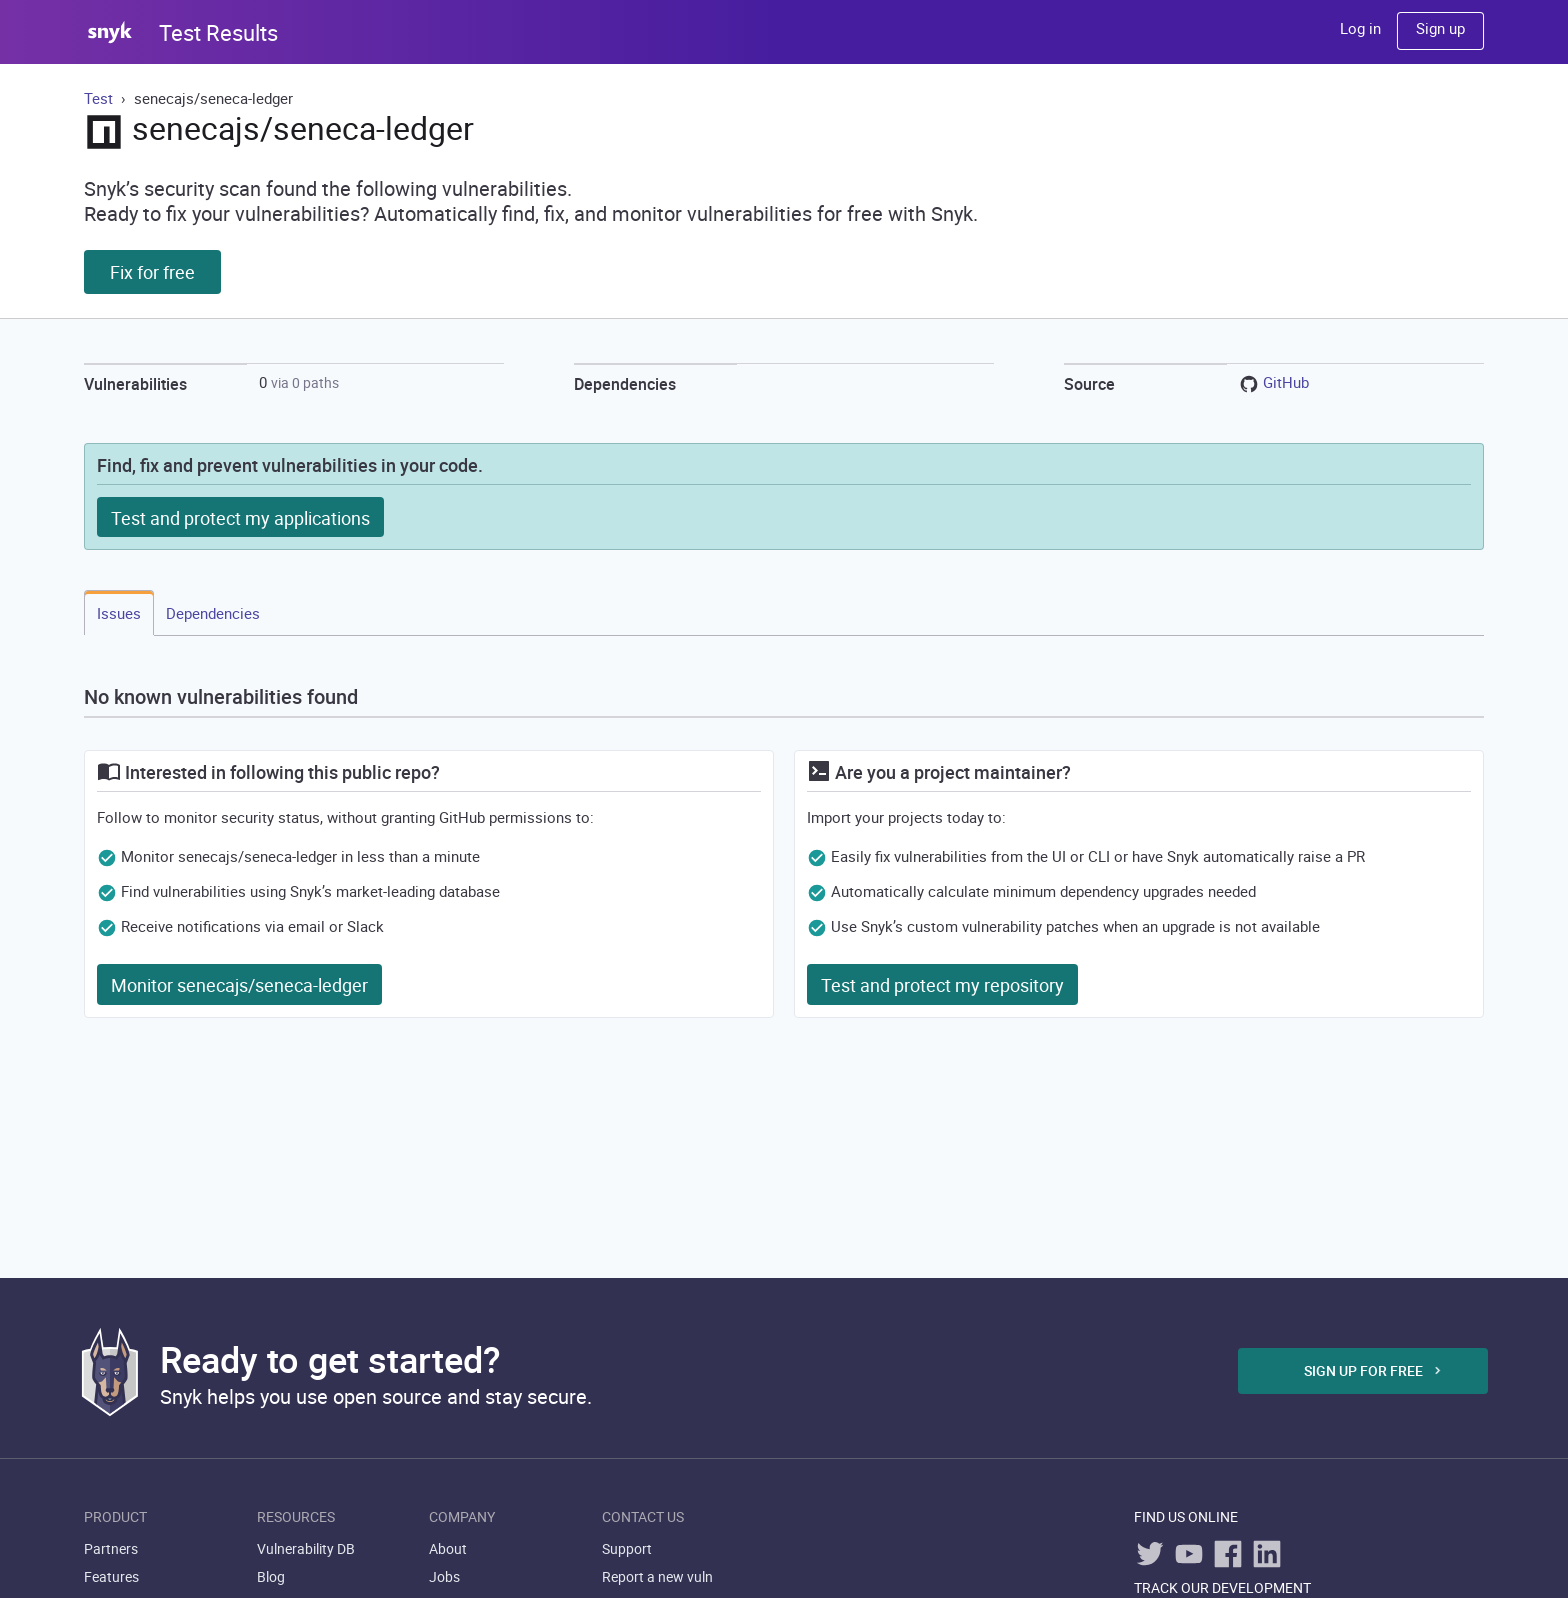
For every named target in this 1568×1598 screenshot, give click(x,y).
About (448, 1548)
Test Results (218, 32)
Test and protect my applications (240, 518)
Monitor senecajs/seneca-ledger (239, 985)
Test (100, 98)
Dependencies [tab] (213, 613)
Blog (271, 1576)
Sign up (1440, 28)
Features (111, 1576)
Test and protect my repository (942, 985)
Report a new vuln (657, 1576)
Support (627, 1548)
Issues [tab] (119, 613)
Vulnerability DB (306, 1548)
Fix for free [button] (152, 272)
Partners (111, 1548)
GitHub (1286, 382)
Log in (1360, 28)
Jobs (444, 1576)
